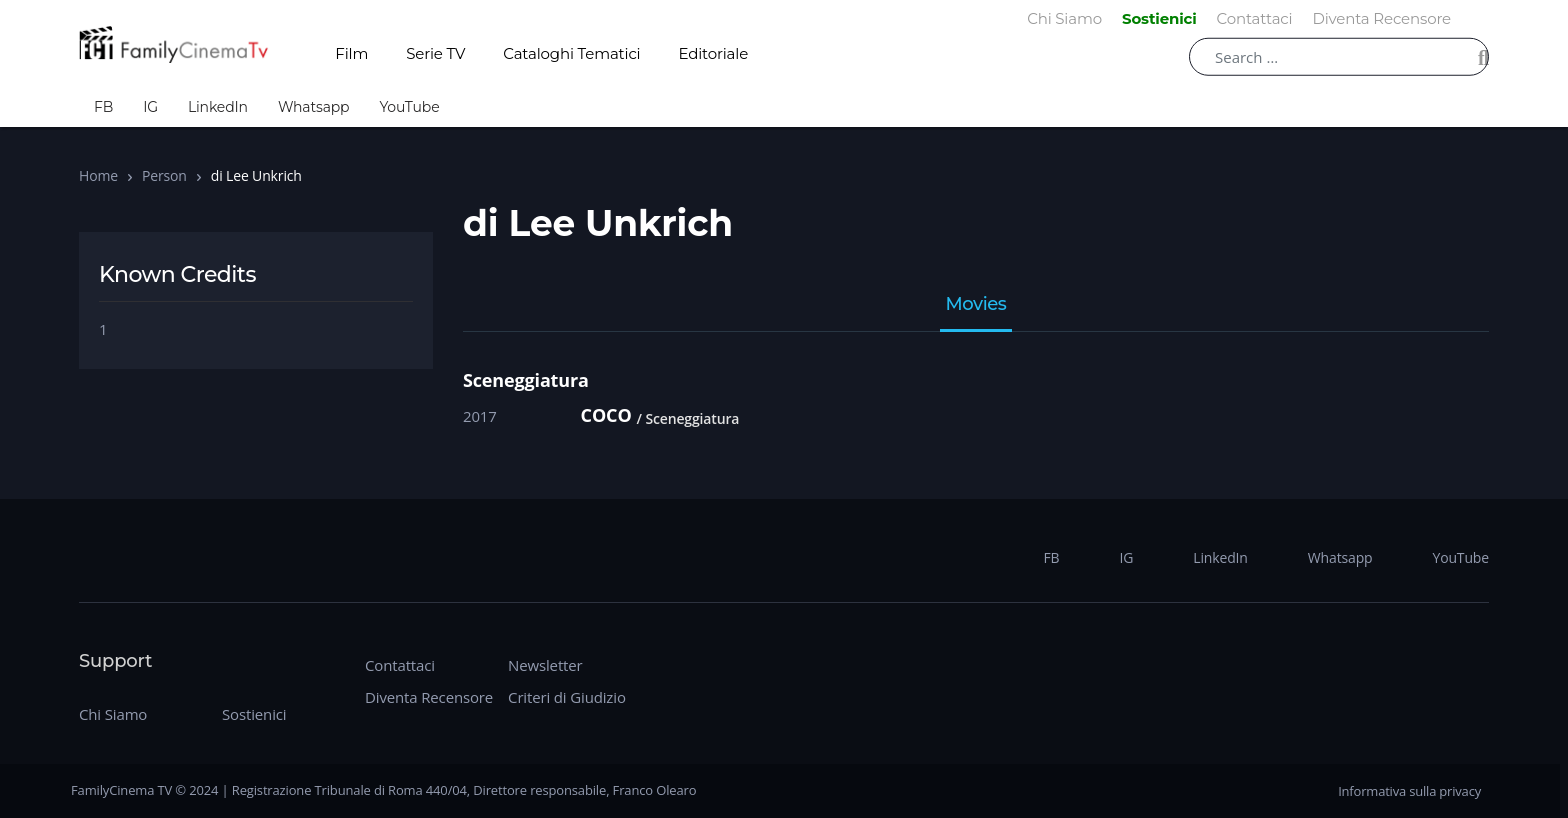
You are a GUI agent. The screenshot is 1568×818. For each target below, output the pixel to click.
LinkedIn (218, 107)
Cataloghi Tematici (571, 53)
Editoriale (714, 53)
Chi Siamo (113, 714)
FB (103, 107)
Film (351, 53)
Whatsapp (314, 107)
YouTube (409, 107)
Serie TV (435, 53)
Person (164, 175)
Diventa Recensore (429, 697)
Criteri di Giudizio (567, 697)
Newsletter (545, 665)
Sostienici (254, 714)
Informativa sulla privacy (1409, 791)
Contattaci (400, 665)
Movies (976, 305)
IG (150, 107)
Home (98, 175)
